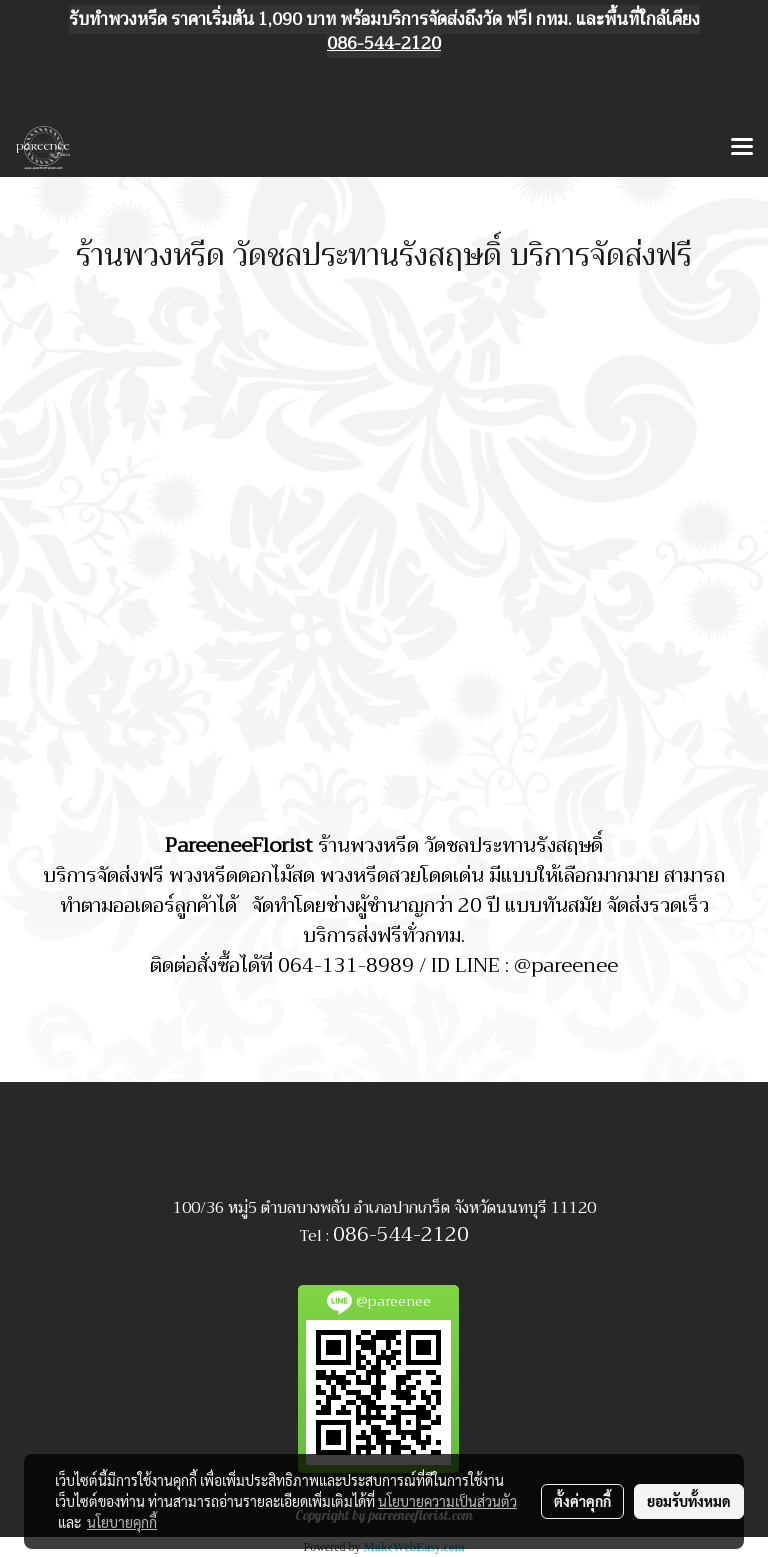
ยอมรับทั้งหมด (689, 1501)
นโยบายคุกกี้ (122, 1522)
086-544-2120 (401, 1234)
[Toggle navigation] (742, 148)
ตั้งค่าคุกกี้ (582, 1501)
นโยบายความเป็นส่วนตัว (447, 1501)
